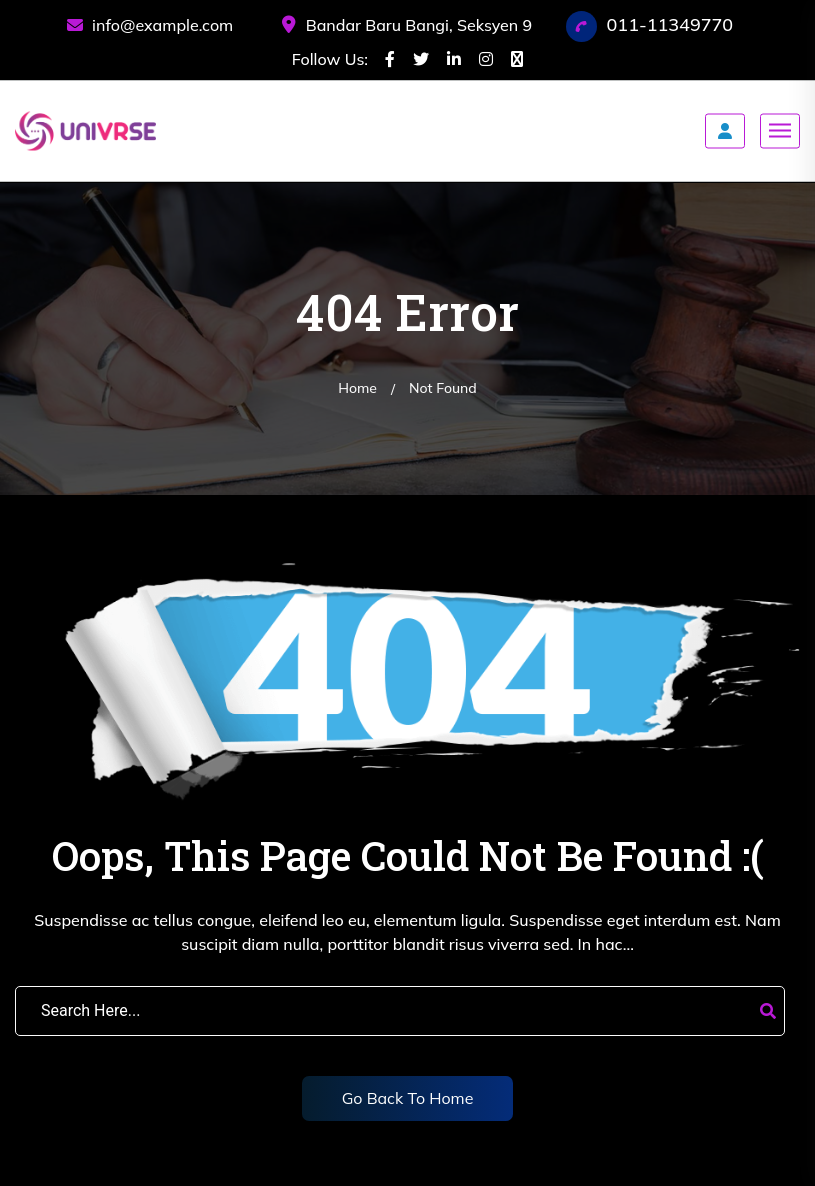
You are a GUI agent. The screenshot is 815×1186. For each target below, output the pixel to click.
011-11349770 (670, 24)
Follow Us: (330, 59)
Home (357, 388)
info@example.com (150, 25)
